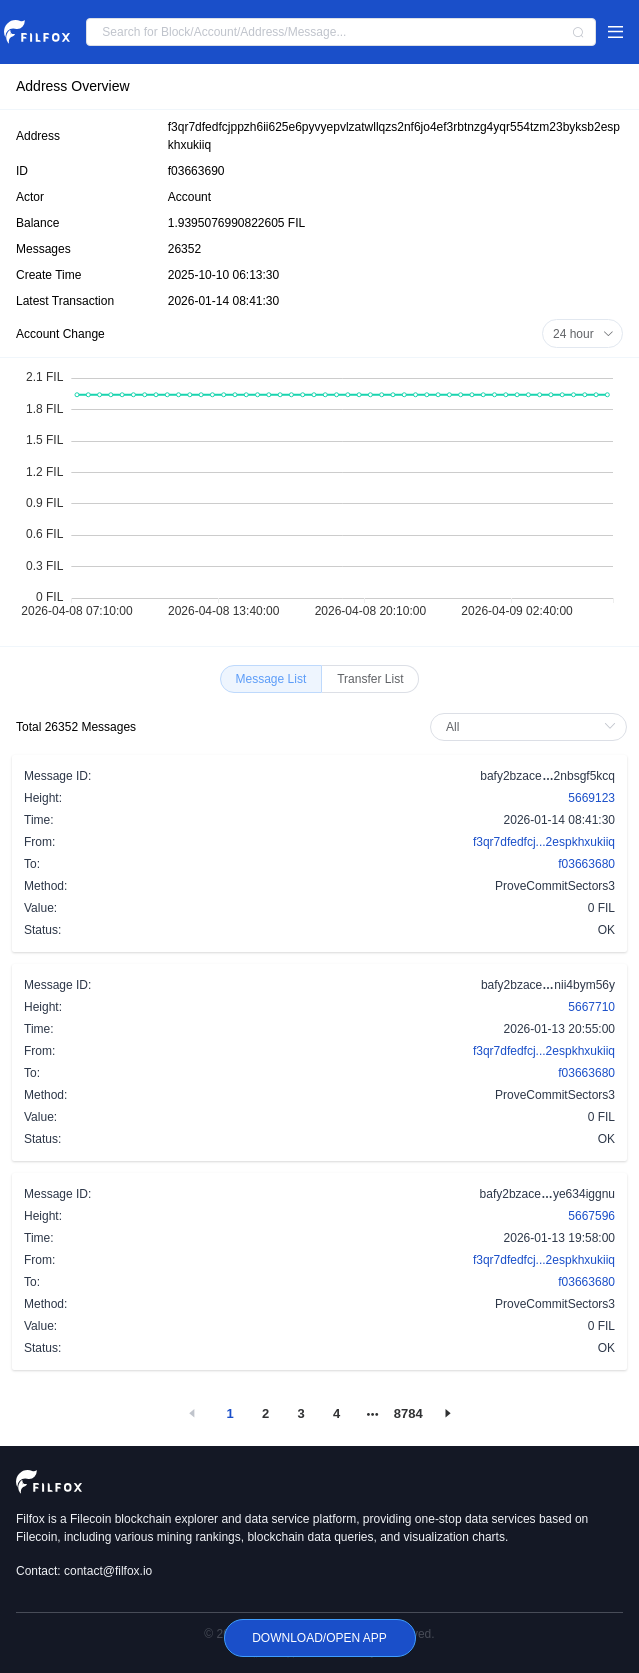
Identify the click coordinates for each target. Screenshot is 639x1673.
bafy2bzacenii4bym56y (548, 984)
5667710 (591, 1007)
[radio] (271, 679)
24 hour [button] (583, 334)
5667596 (591, 1216)
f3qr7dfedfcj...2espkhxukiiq (544, 842)
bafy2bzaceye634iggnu (547, 1193)
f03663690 (196, 171)
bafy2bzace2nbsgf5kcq (547, 775)
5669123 (591, 798)
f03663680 (586, 864)
